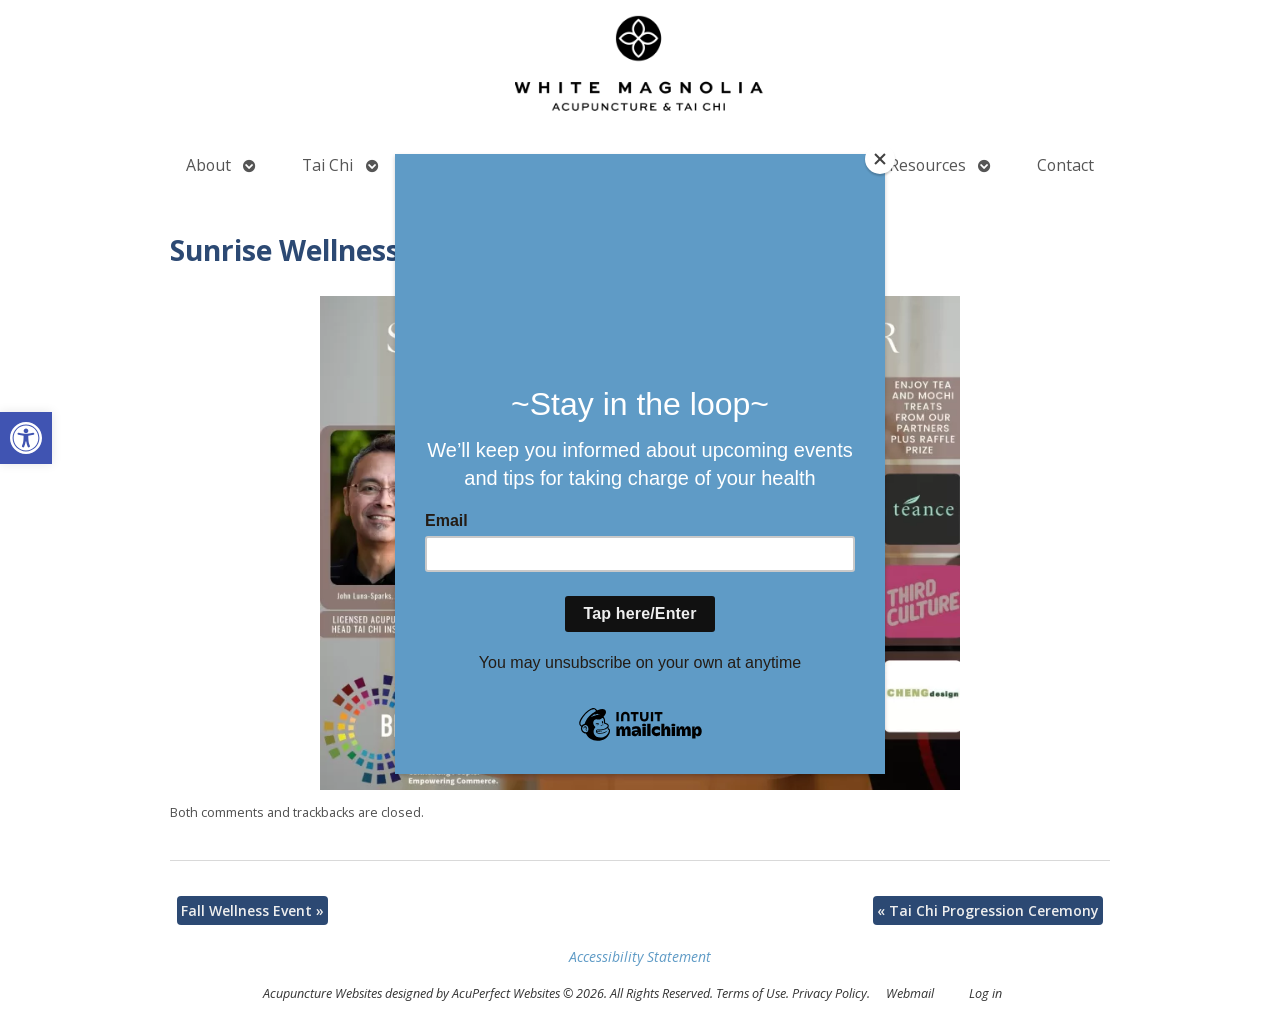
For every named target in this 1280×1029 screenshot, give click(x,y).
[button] (26, 438)
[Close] (880, 159)
